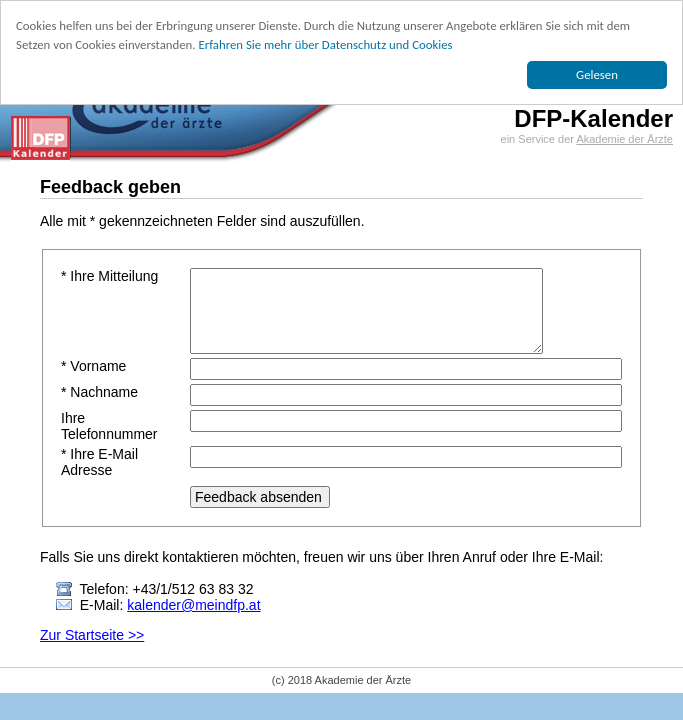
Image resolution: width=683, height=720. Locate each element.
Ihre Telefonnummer (109, 426)
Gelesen (597, 74)
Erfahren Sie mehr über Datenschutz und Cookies (325, 44)
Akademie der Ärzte (624, 139)
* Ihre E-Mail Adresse (99, 462)
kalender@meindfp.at (193, 605)
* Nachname (99, 392)
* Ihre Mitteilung (109, 276)
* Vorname (93, 366)
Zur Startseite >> (92, 635)
